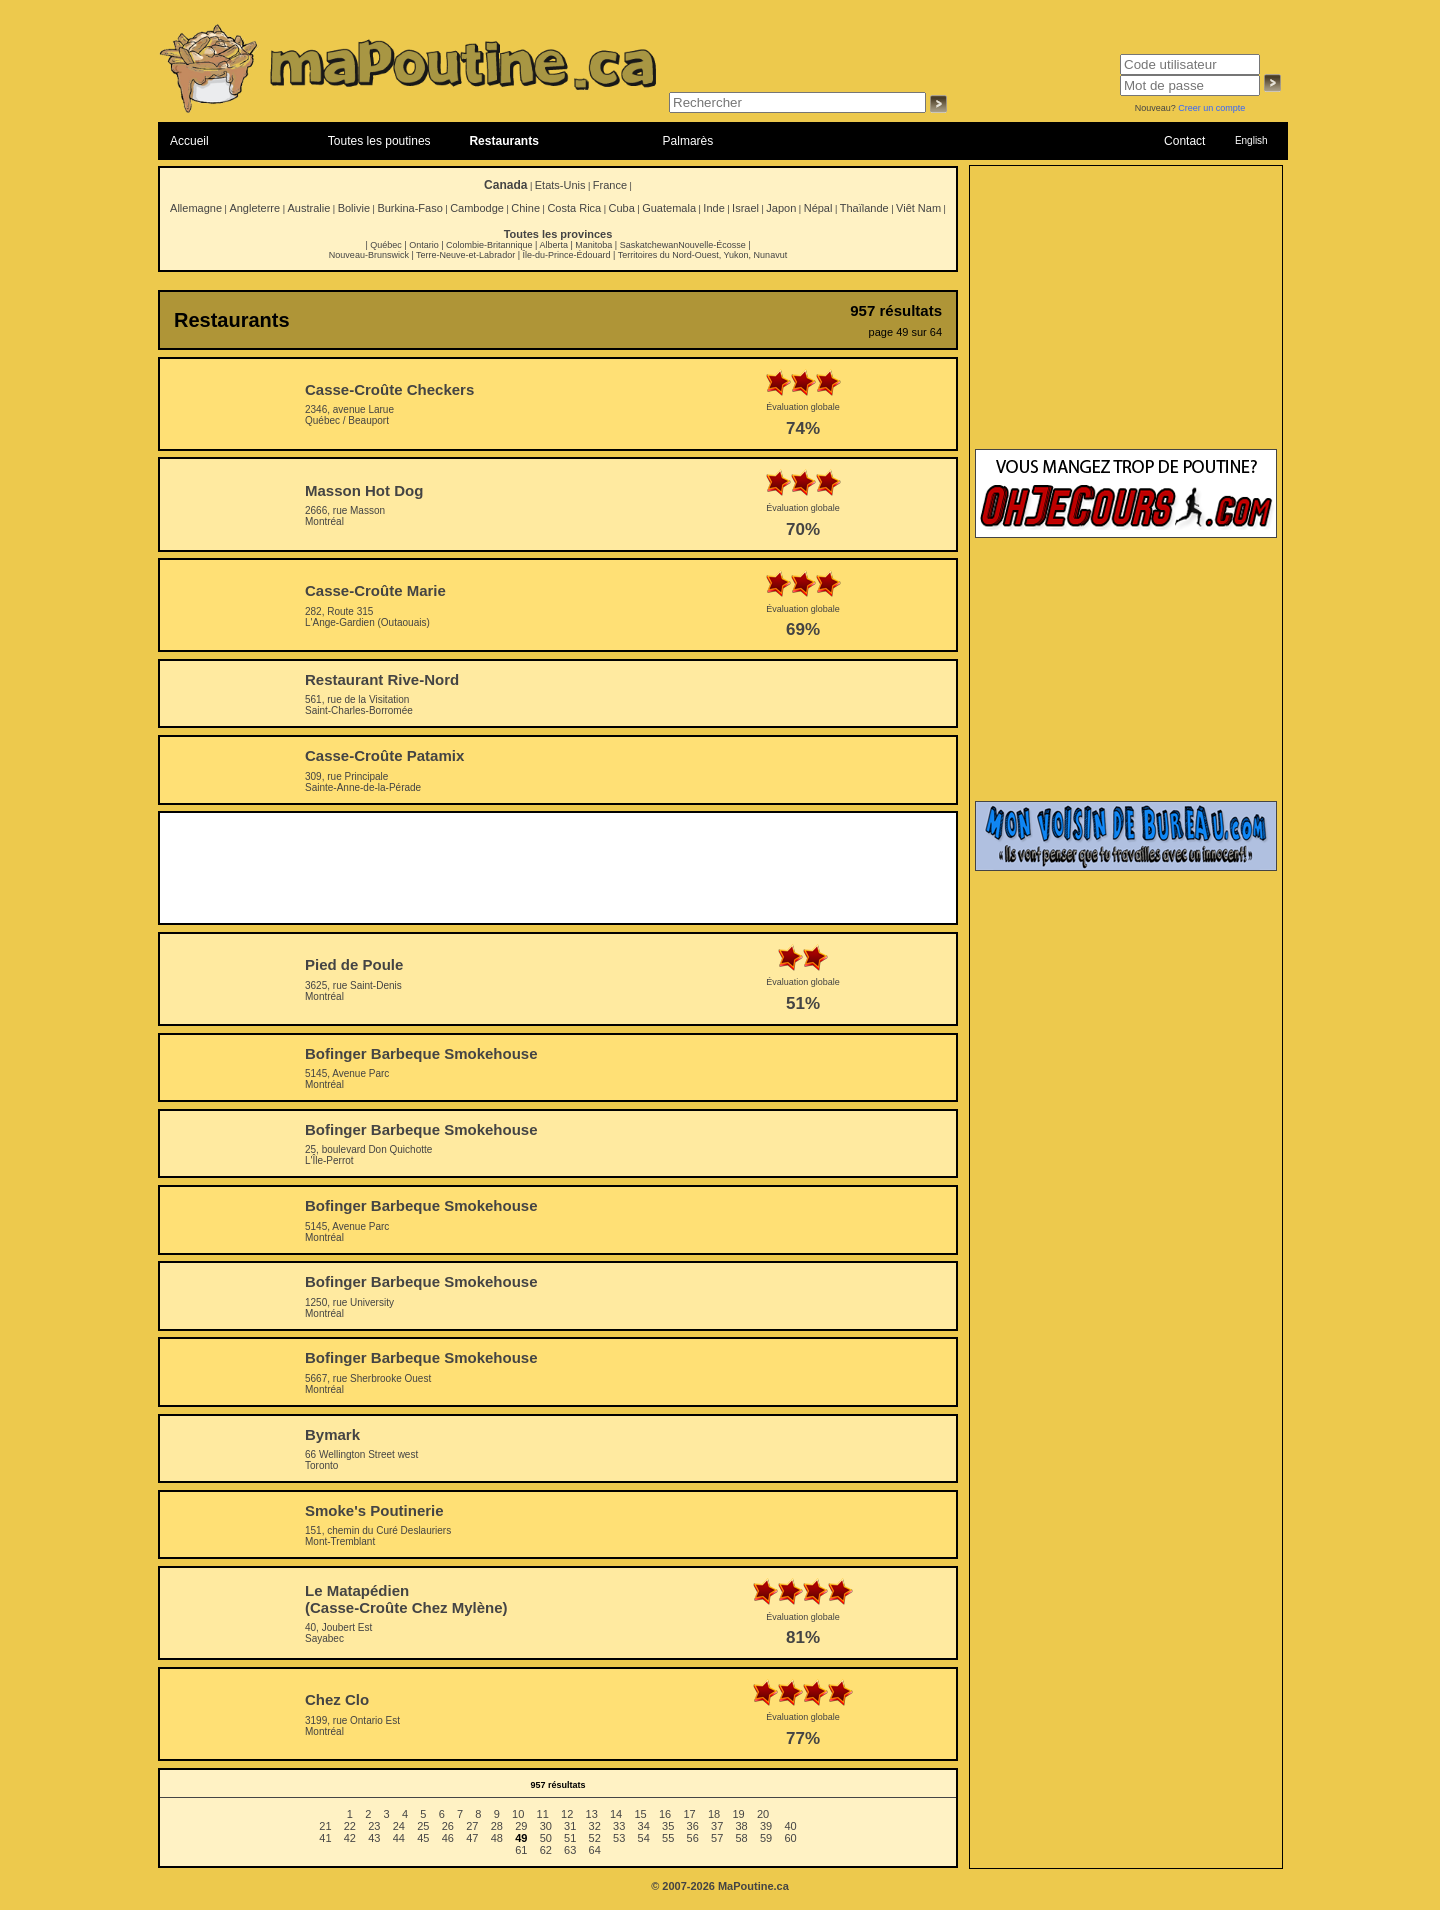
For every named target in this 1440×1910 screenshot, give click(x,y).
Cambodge (477, 208)
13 (592, 1814)
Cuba (622, 208)
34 (644, 1826)
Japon (781, 208)
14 (616, 1814)
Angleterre (254, 208)
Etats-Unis (560, 185)
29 (521, 1826)
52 (595, 1838)
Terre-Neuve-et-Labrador (465, 255)
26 (448, 1826)
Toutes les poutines (379, 141)
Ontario (424, 245)
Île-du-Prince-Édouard (566, 255)
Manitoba (593, 245)
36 (693, 1826)
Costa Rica (574, 208)
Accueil (189, 141)
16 (665, 1814)
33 (619, 1826)
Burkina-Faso (409, 208)
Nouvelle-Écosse (712, 245)
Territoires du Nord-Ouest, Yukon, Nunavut (702, 255)
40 (790, 1826)
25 (423, 1826)
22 (350, 1826)
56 (693, 1838)
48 (497, 1838)
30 (546, 1826)
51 (570, 1838)
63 (570, 1850)
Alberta (553, 245)
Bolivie (354, 208)
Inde (713, 208)
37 (717, 1826)
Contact (1184, 141)
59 (766, 1838)
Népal (818, 208)
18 (714, 1814)
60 (790, 1838)
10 (518, 1814)
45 (423, 1838)
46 (448, 1838)
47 (472, 1838)
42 (350, 1838)
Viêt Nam (918, 208)
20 (763, 1814)
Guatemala (669, 208)
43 (374, 1838)
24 (399, 1826)
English (1251, 140)
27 (472, 1826)
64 (595, 1850)
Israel (745, 208)
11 (543, 1814)
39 (766, 1826)
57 (717, 1838)
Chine (525, 208)
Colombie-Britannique (489, 245)
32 (595, 1826)
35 (668, 1826)
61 (521, 1850)
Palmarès (688, 141)
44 (399, 1838)
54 (644, 1838)
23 (374, 1826)
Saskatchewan (649, 245)
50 (546, 1838)
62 (546, 1850)
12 (567, 1814)
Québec (386, 245)
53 (619, 1838)
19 (738, 1814)
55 (668, 1838)
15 (640, 1814)
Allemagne (196, 208)
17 (689, 1814)
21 (325, 1826)
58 (742, 1838)
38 (742, 1826)
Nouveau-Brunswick (369, 255)
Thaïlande (864, 208)
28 (497, 1826)
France (610, 185)
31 (570, 1826)
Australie (308, 208)
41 (325, 1838)
